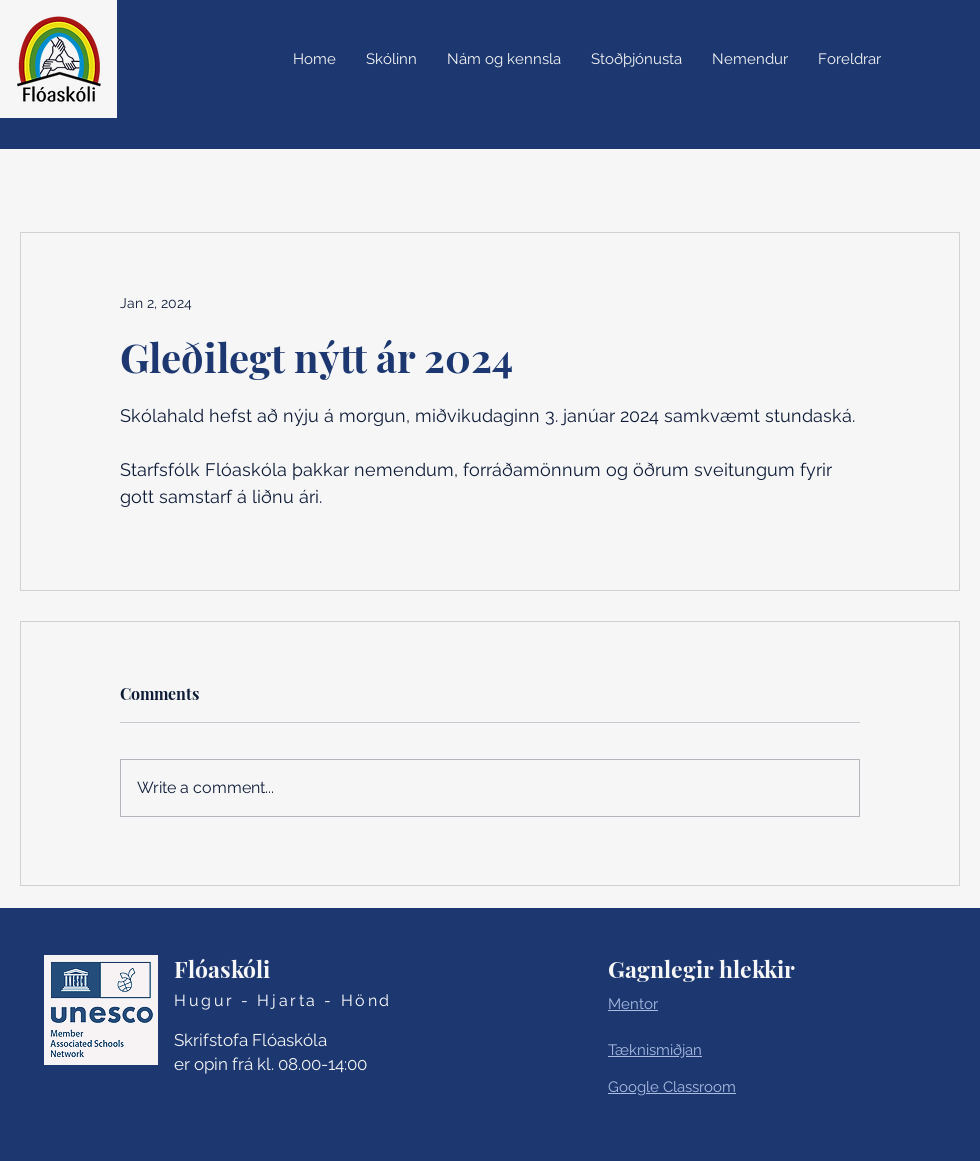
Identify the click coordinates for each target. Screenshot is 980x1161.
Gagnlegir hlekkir (701, 968)
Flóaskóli (222, 968)
